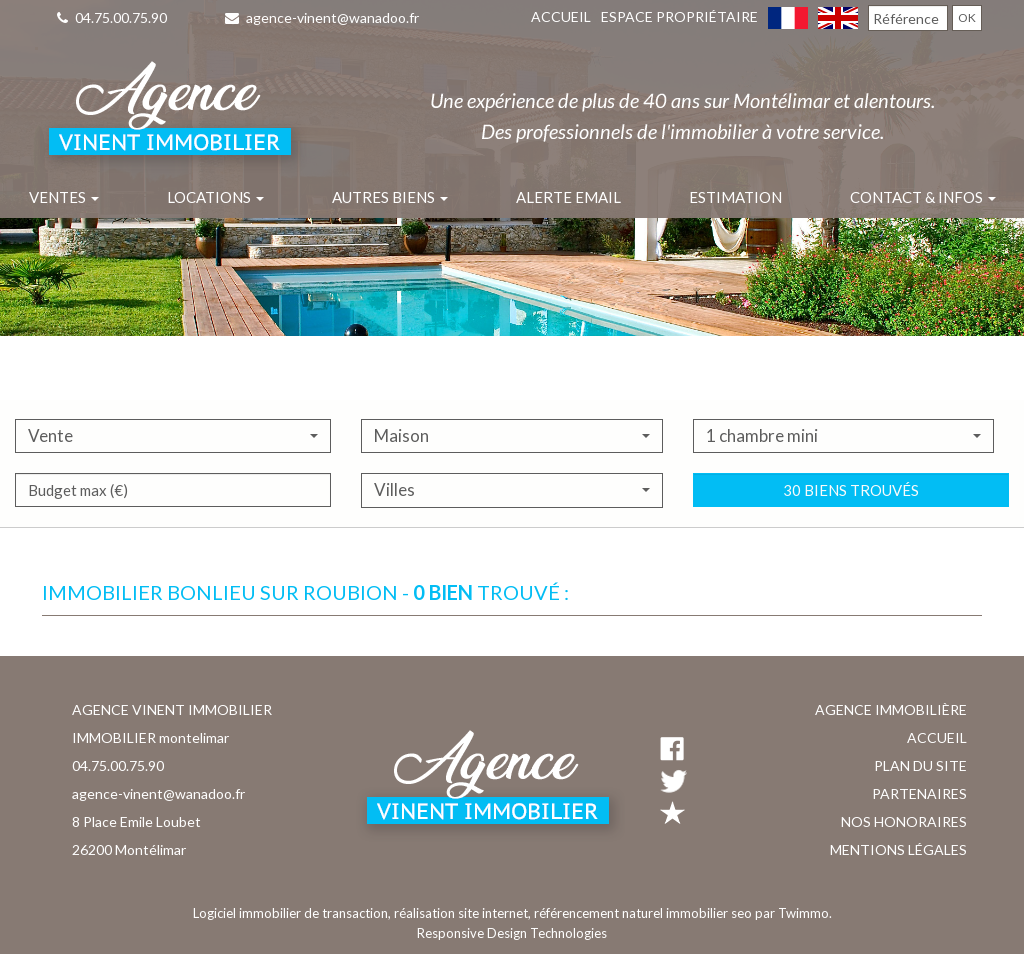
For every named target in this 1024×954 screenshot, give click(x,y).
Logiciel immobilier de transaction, (293, 913)
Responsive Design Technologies (512, 933)
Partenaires (919, 793)
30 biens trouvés (851, 538)
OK (967, 17)
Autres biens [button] (390, 197)
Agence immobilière (891, 709)
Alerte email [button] (568, 197)
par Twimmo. (793, 913)
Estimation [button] (735, 197)
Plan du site (920, 765)
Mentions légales (898, 849)
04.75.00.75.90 (112, 17)
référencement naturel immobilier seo (644, 913)
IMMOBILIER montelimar (150, 737)
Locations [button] (215, 197)
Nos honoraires (904, 821)
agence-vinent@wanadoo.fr (322, 17)
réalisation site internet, (464, 913)
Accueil (561, 16)
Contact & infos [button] (923, 197)
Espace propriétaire (679, 16)
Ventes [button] (64, 197)
